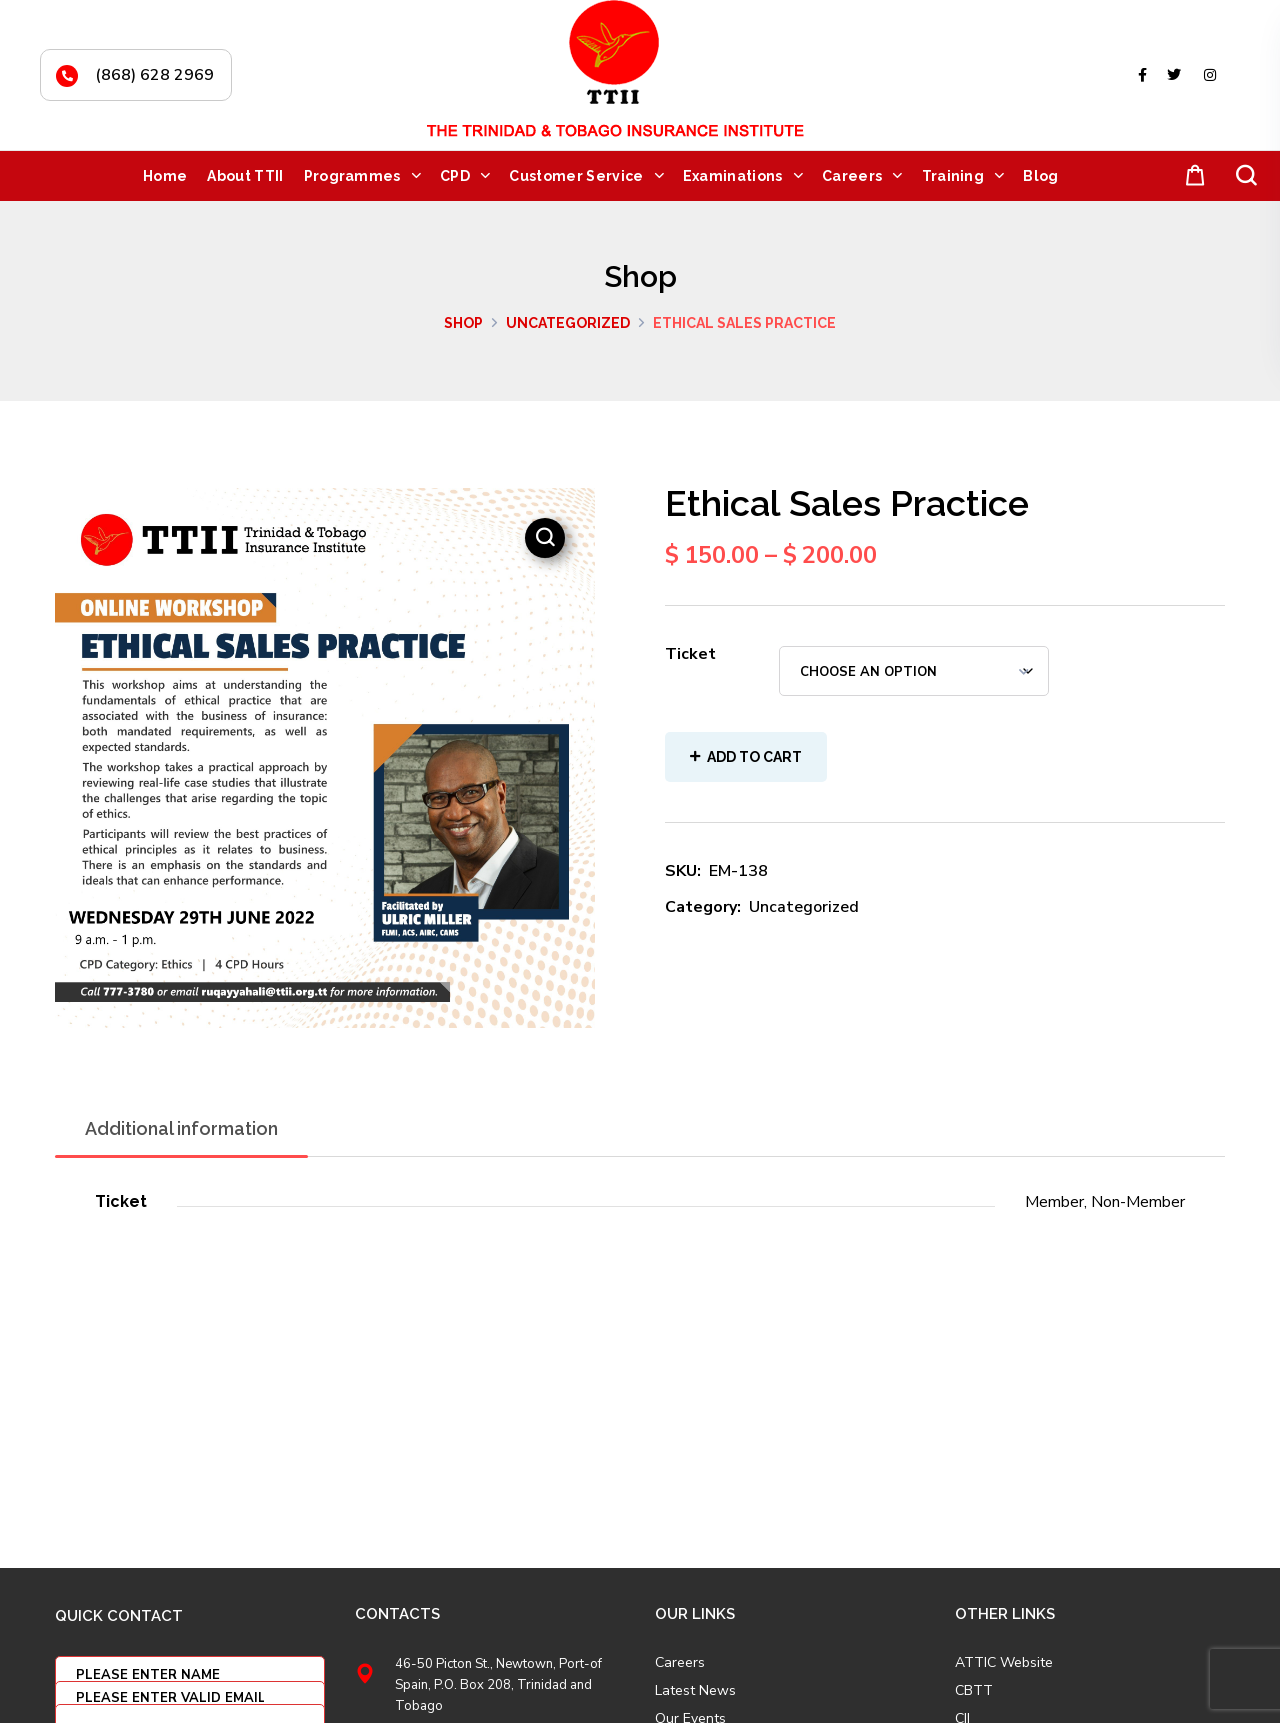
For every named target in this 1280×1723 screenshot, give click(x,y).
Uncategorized (568, 323)
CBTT (974, 1691)
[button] (1191, 176)
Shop (463, 323)
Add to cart (754, 757)
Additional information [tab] (181, 1128)
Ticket (690, 654)
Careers (680, 1663)
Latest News (695, 1691)
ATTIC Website (1004, 1663)
